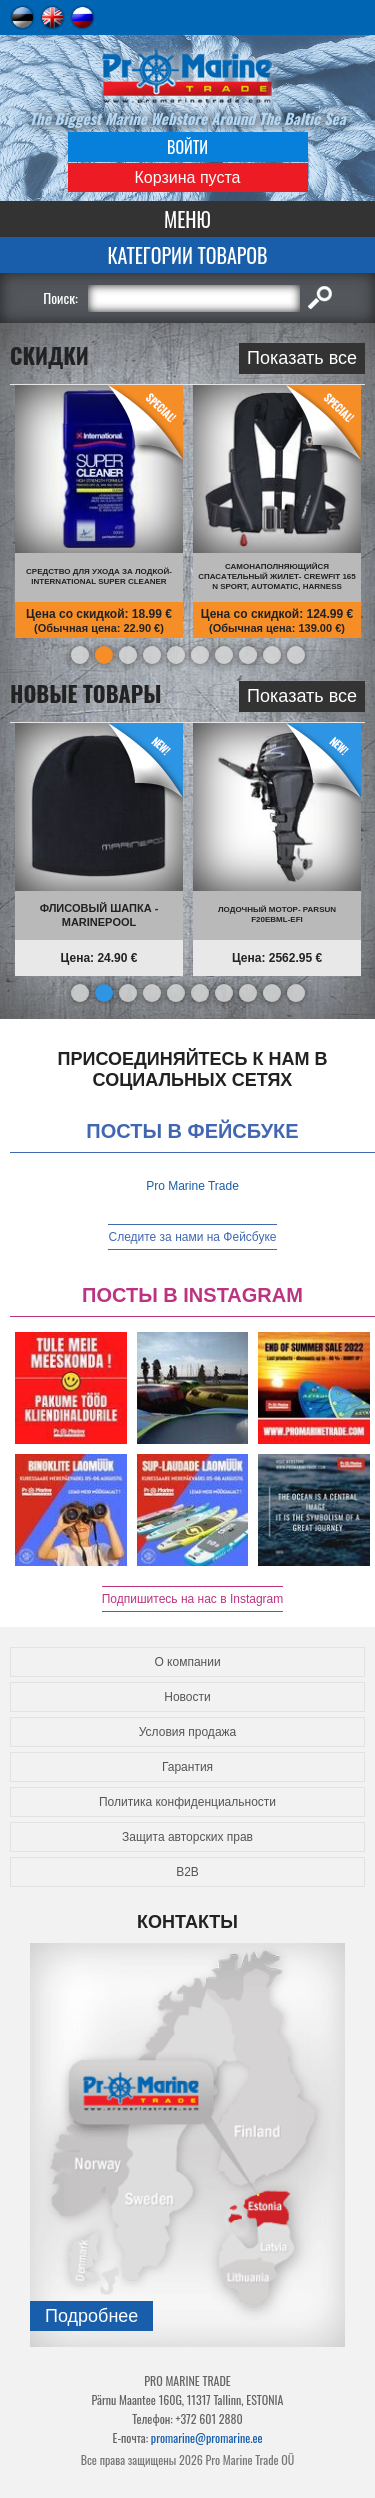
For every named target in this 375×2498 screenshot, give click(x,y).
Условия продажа (188, 1732)
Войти (187, 147)
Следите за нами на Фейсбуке (192, 1237)
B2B (187, 1872)
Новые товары (86, 695)
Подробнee (91, 2316)
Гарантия (187, 1767)
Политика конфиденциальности (187, 1802)
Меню (187, 219)
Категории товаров (187, 255)
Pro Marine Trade (192, 1186)
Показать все (302, 358)
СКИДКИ (49, 357)
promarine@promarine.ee (207, 2437)
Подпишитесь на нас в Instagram (193, 1599)
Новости (187, 1697)
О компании (187, 1662)
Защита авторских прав (187, 1837)
